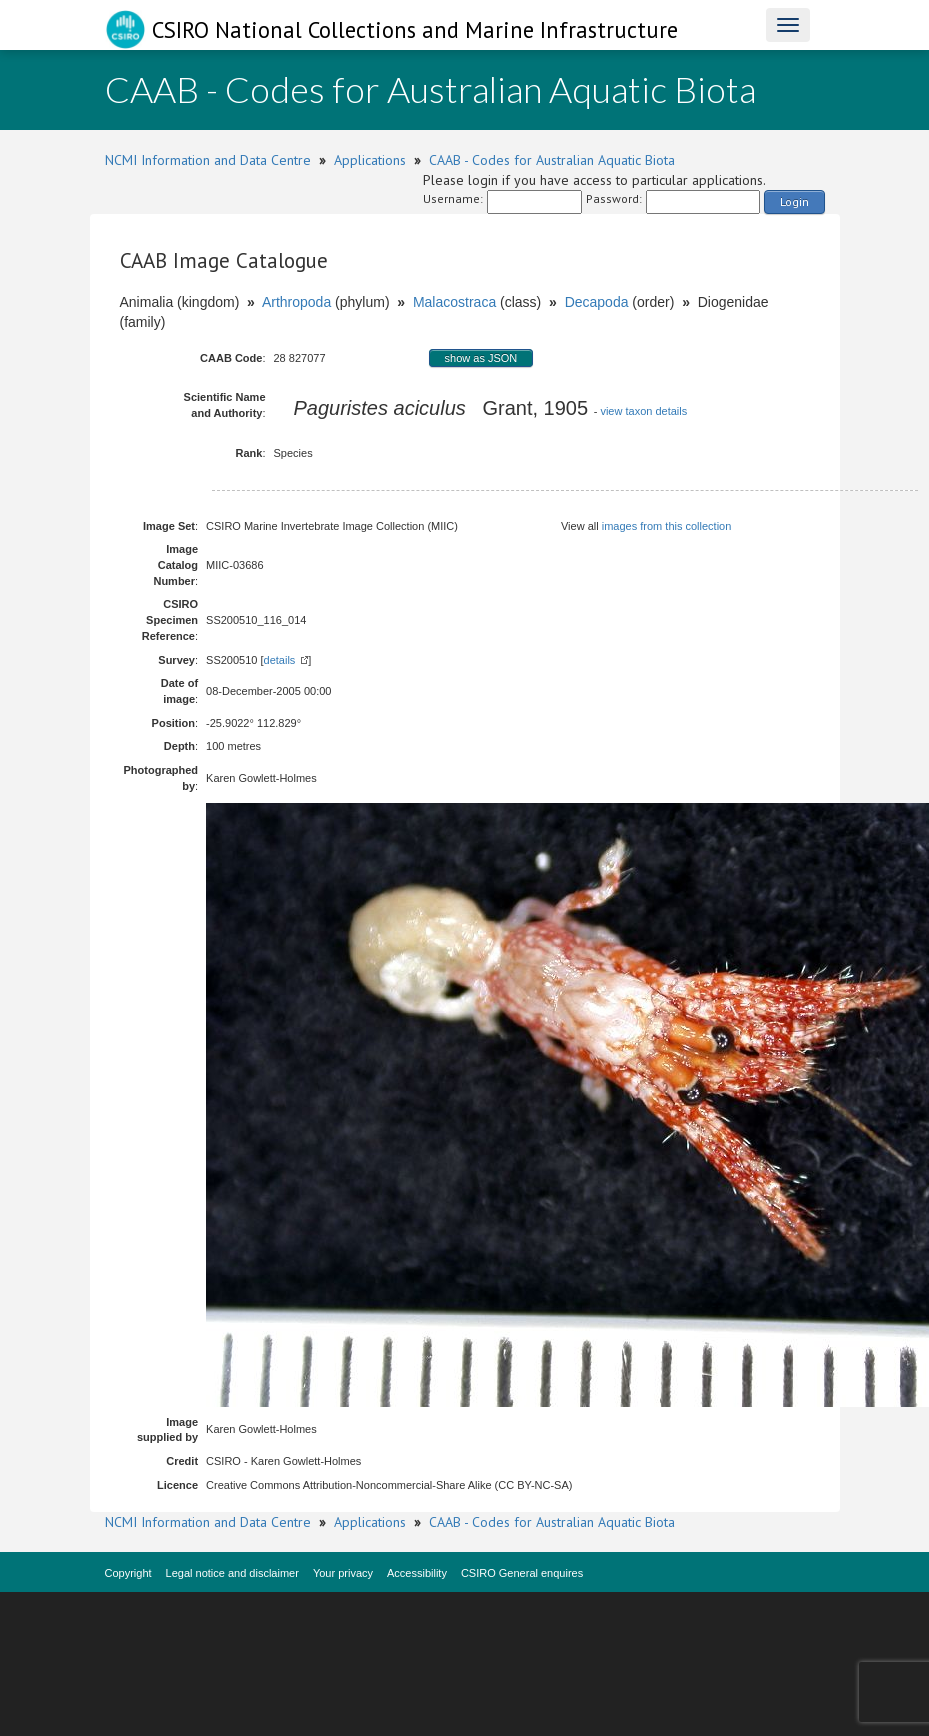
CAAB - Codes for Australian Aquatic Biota (552, 160)
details (280, 660)
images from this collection (667, 526)
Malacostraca (454, 302)
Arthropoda (296, 302)
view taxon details (643, 411)
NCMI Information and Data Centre (208, 160)
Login (794, 201)
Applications (370, 160)
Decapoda (597, 302)
